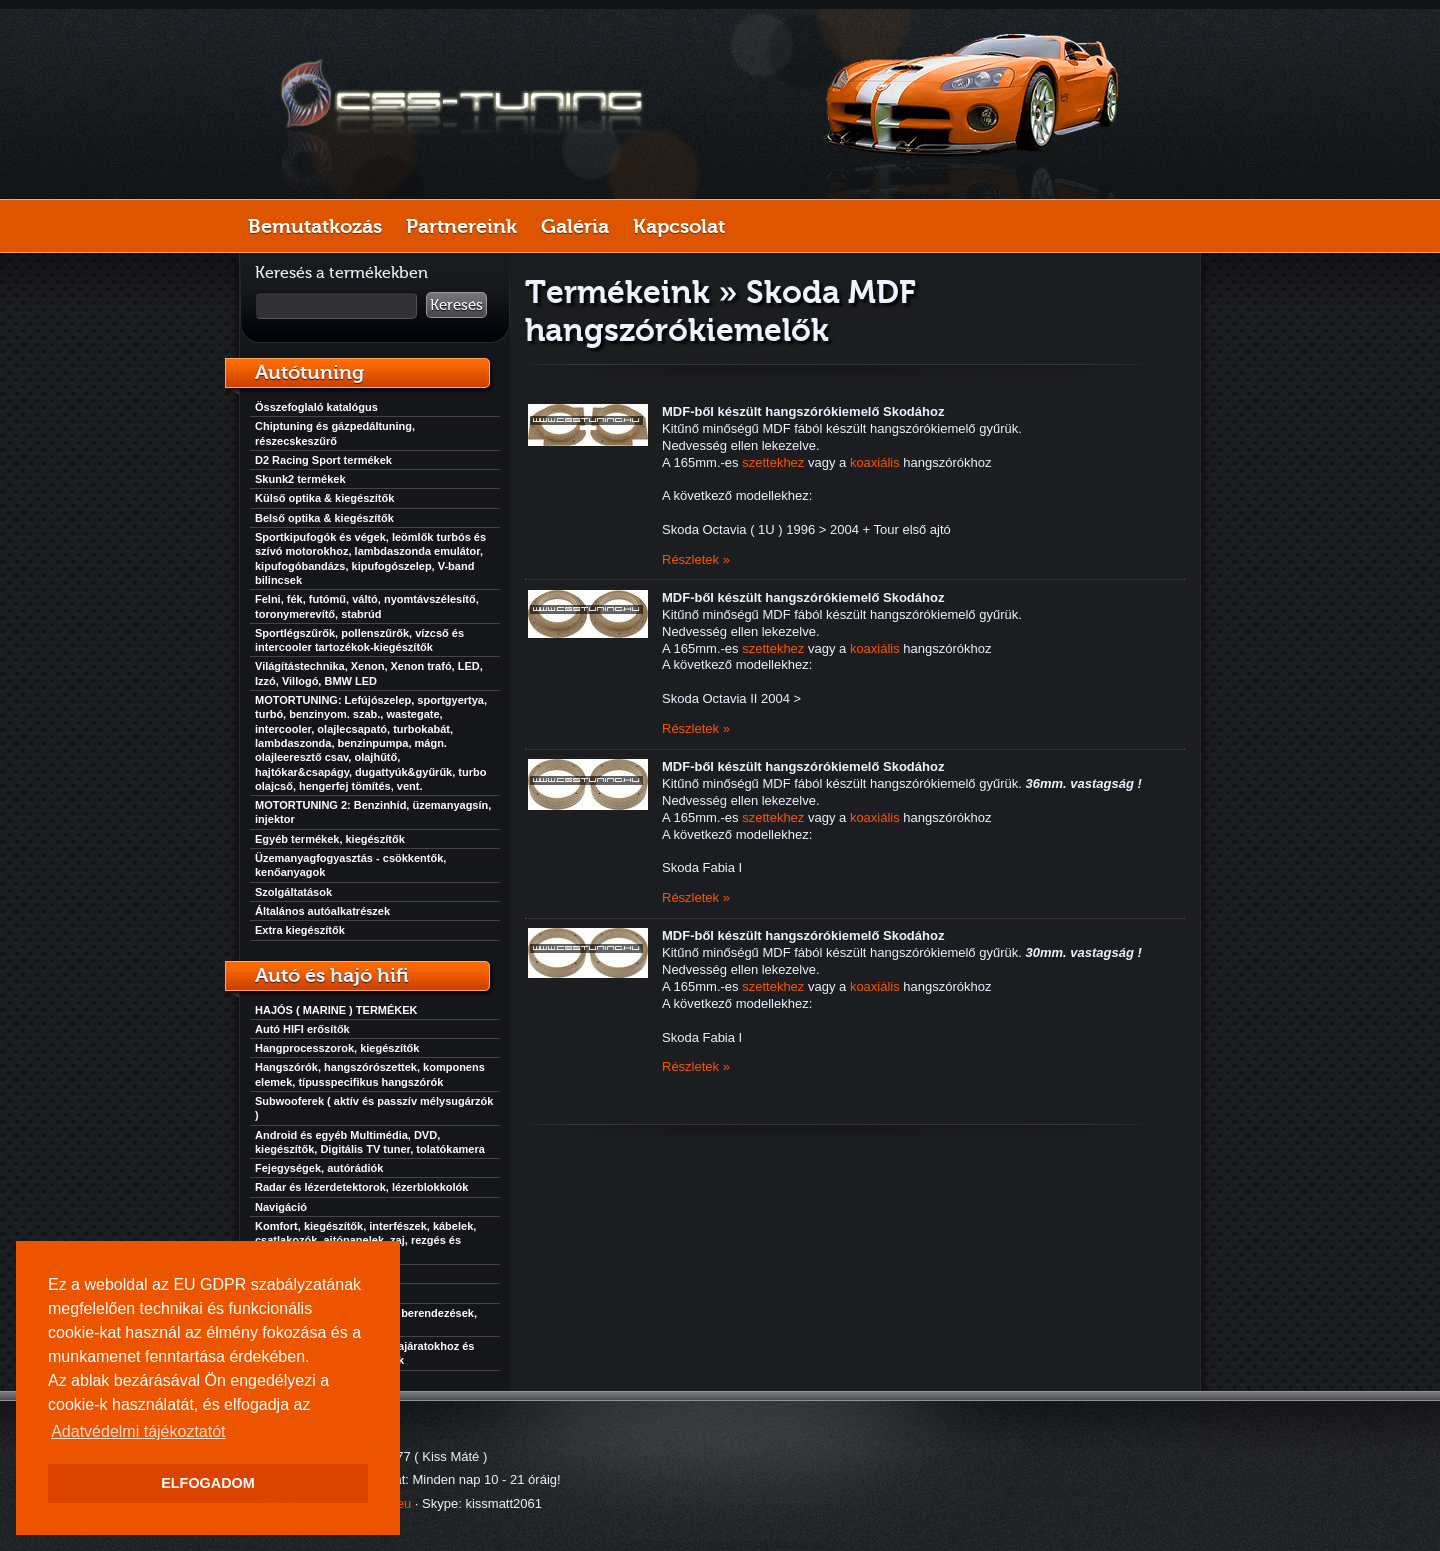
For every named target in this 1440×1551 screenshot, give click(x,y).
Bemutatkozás (315, 226)
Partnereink (461, 226)
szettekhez (773, 462)
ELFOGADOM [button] (208, 1483)
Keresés (456, 305)
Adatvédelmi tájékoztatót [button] (138, 1431)
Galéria (575, 226)
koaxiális (875, 462)
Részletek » (696, 559)
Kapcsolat (679, 226)
